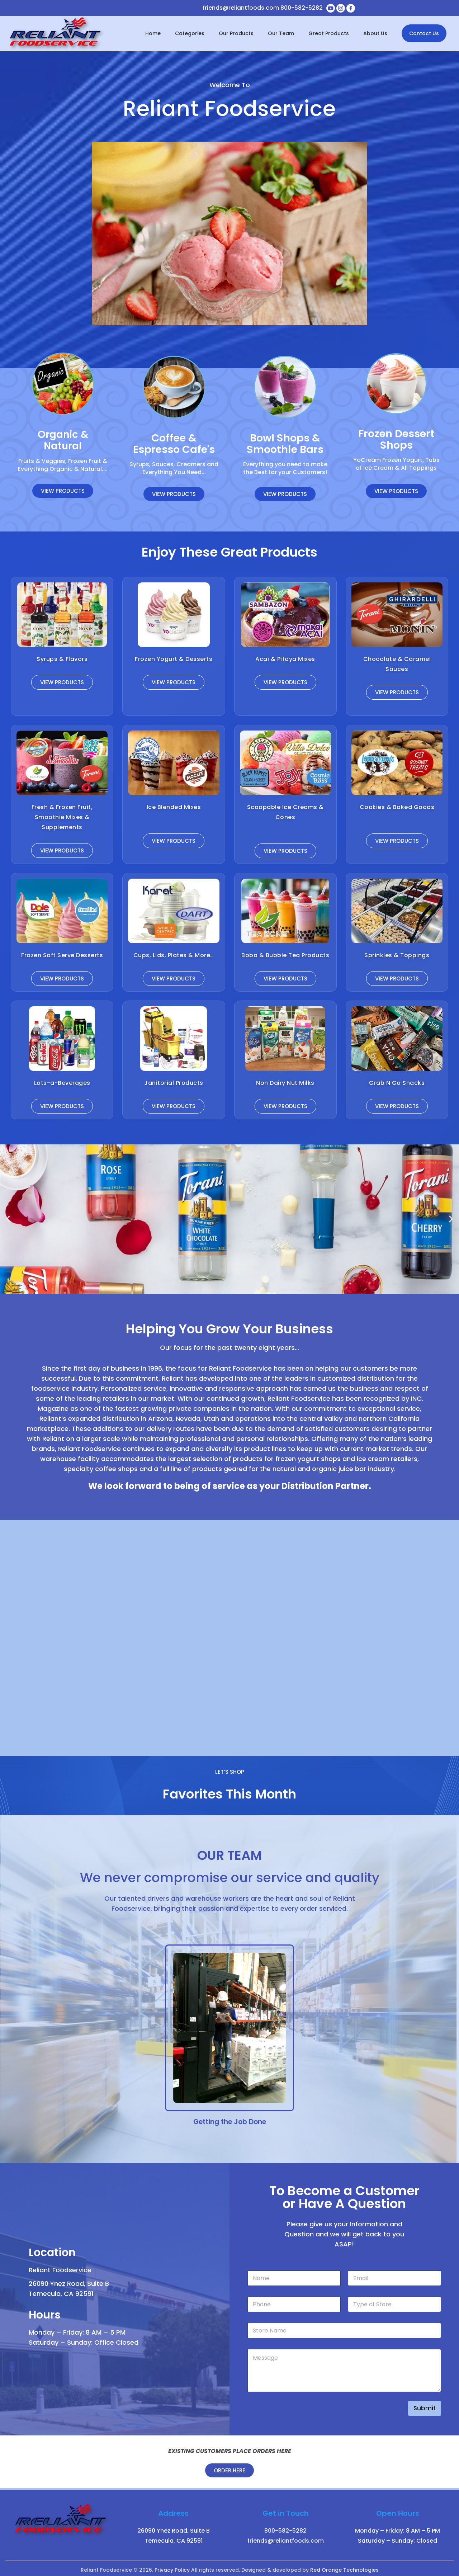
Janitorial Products (173, 1083)
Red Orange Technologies (344, 2567)
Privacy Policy (172, 2567)
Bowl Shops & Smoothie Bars (285, 443)
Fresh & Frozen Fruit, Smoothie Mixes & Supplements (62, 817)
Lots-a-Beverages (62, 1083)
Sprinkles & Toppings (396, 955)
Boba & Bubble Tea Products (285, 955)
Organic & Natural (63, 440)
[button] (8, 1219)
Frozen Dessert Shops (396, 439)
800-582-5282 (301, 8)
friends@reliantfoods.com (241, 8)
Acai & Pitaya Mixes (285, 659)
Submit (424, 2405)
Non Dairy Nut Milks (285, 1083)
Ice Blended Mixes (174, 807)
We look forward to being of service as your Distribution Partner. (229, 1484)
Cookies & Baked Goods (397, 807)
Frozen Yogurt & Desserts (173, 659)
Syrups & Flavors (62, 659)
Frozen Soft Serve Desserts (62, 955)
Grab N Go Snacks (397, 1083)
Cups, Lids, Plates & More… (173, 955)
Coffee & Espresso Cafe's (174, 443)
